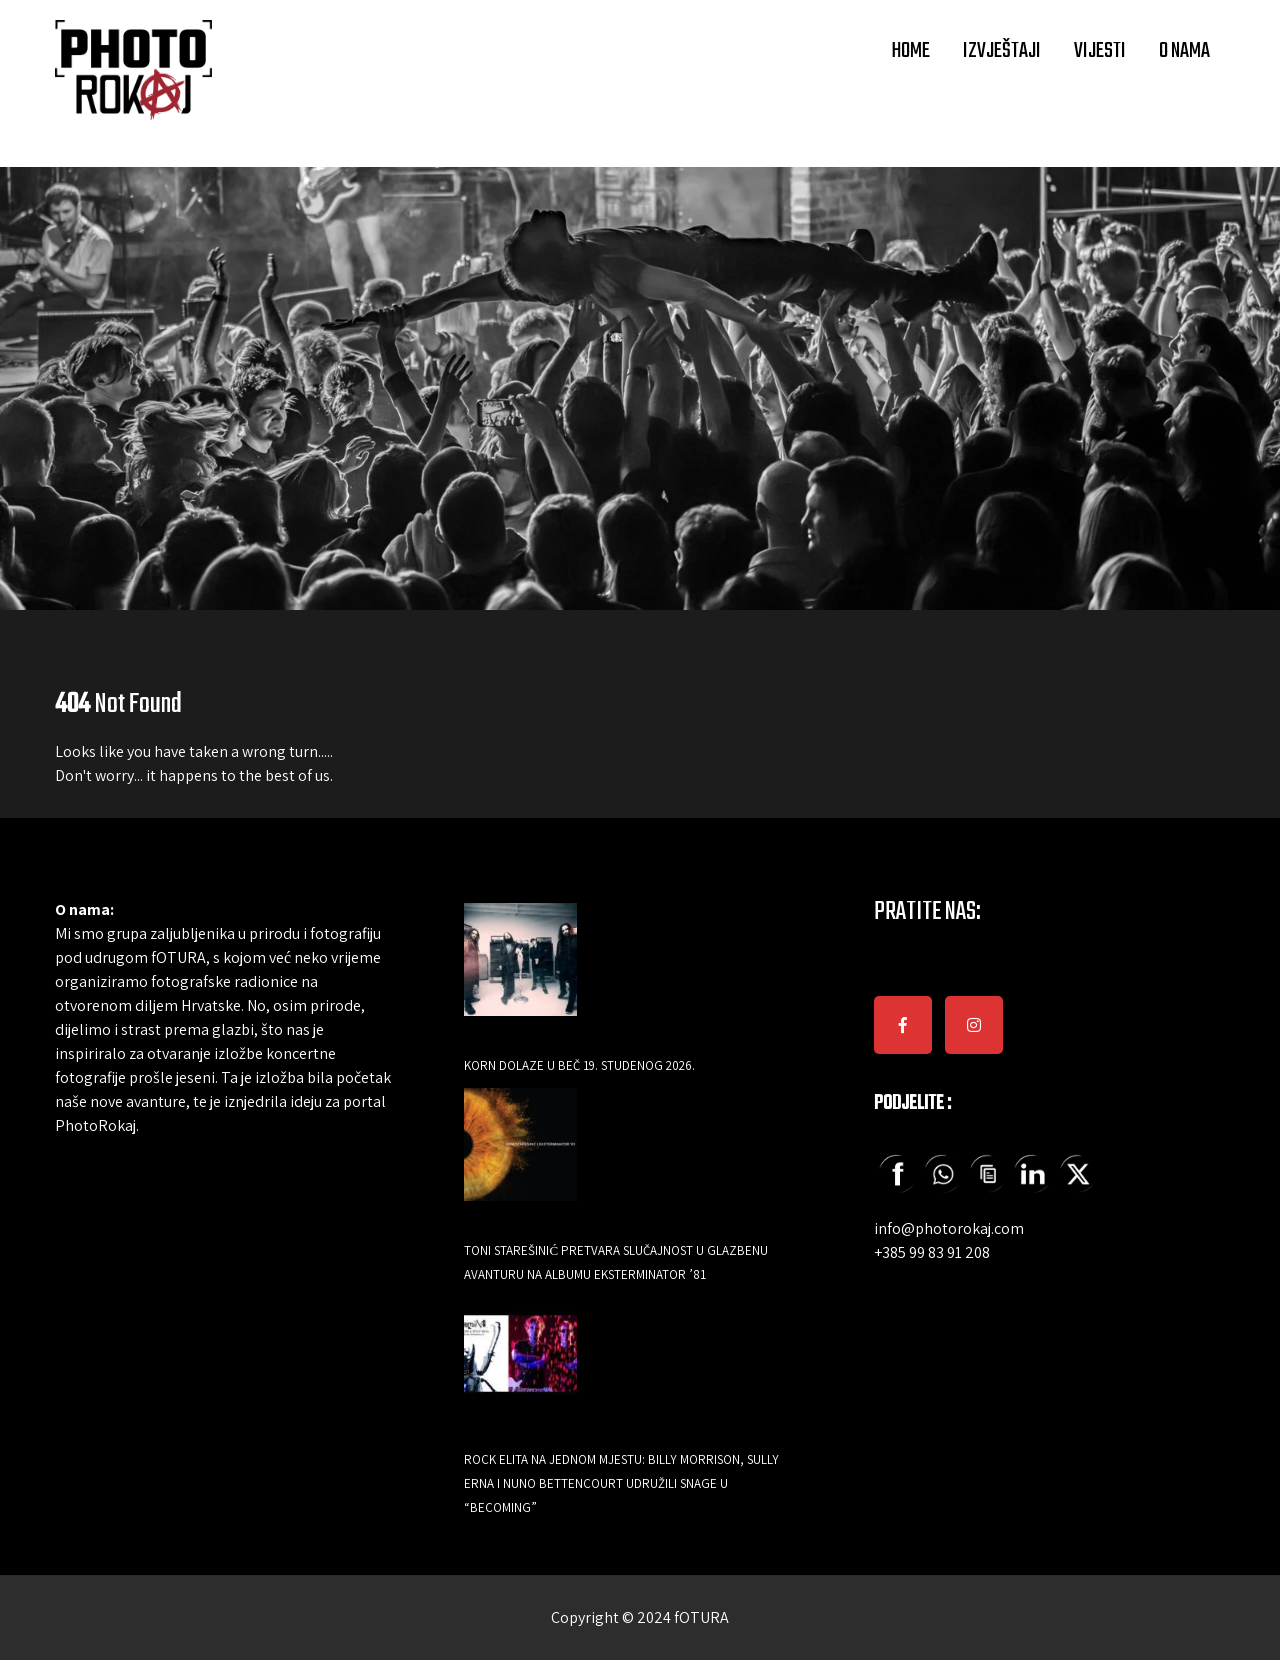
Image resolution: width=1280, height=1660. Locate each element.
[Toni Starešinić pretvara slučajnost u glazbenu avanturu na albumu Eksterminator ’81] (520, 1158)
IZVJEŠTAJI (1002, 51)
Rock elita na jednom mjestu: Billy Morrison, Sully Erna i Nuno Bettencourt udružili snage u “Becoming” (621, 1483)
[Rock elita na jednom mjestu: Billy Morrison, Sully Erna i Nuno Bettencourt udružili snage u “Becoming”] (520, 1367)
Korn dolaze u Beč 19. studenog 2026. (579, 1065)
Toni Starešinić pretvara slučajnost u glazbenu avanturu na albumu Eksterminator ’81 (616, 1262)
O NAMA (1184, 51)
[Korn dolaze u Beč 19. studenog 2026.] (520, 973)
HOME (910, 51)
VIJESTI (1100, 51)
